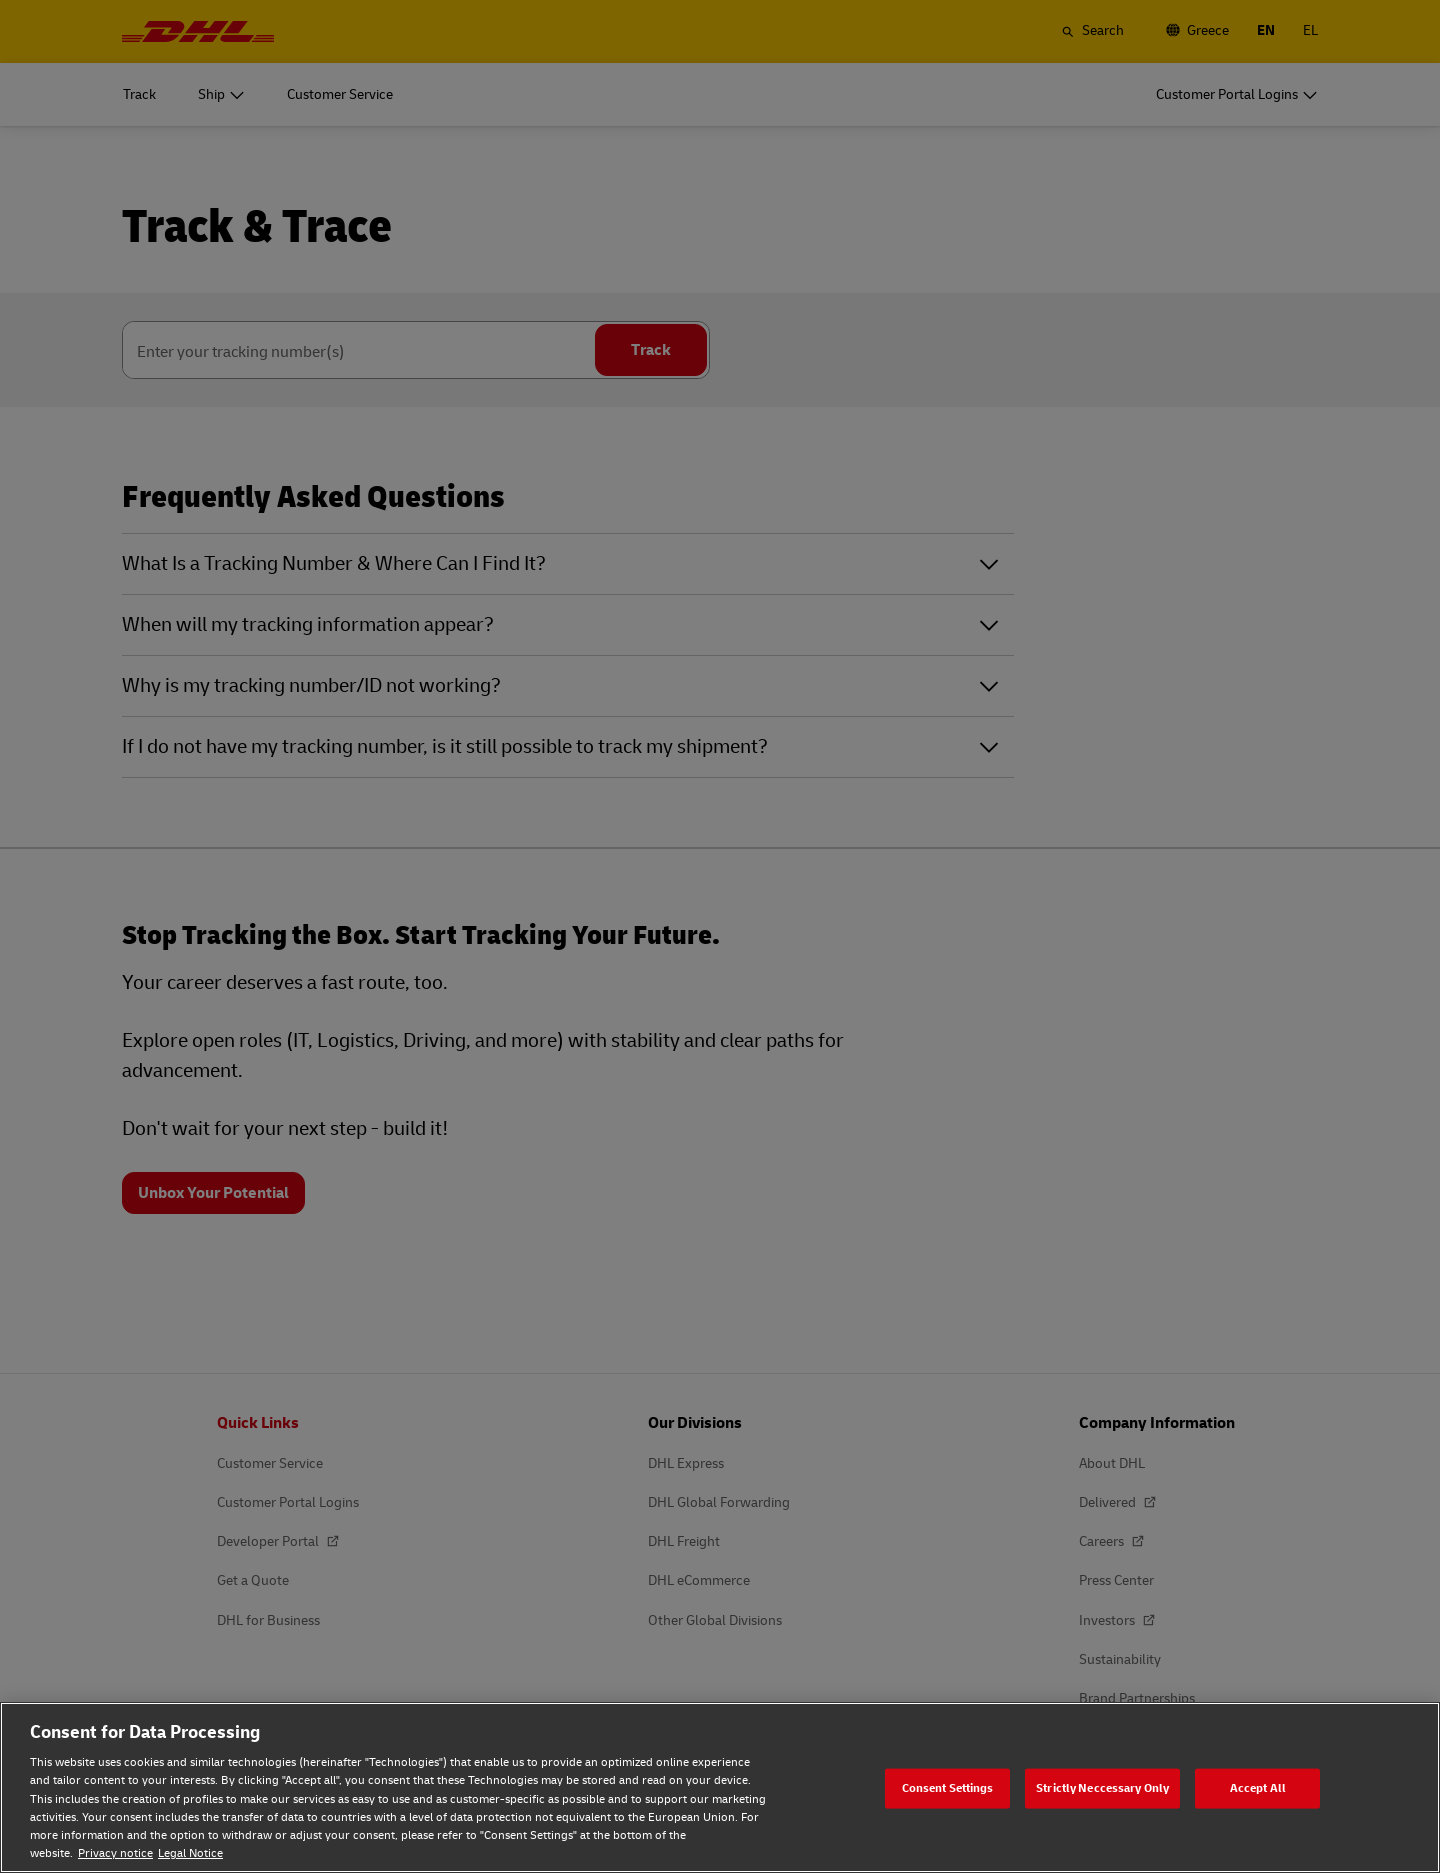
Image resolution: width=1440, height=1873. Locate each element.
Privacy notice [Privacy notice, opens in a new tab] (115, 1853)
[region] (720, 1787)
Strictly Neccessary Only (1102, 1787)
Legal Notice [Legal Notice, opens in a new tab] (190, 1853)
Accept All (1258, 1787)
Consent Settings (948, 1787)
